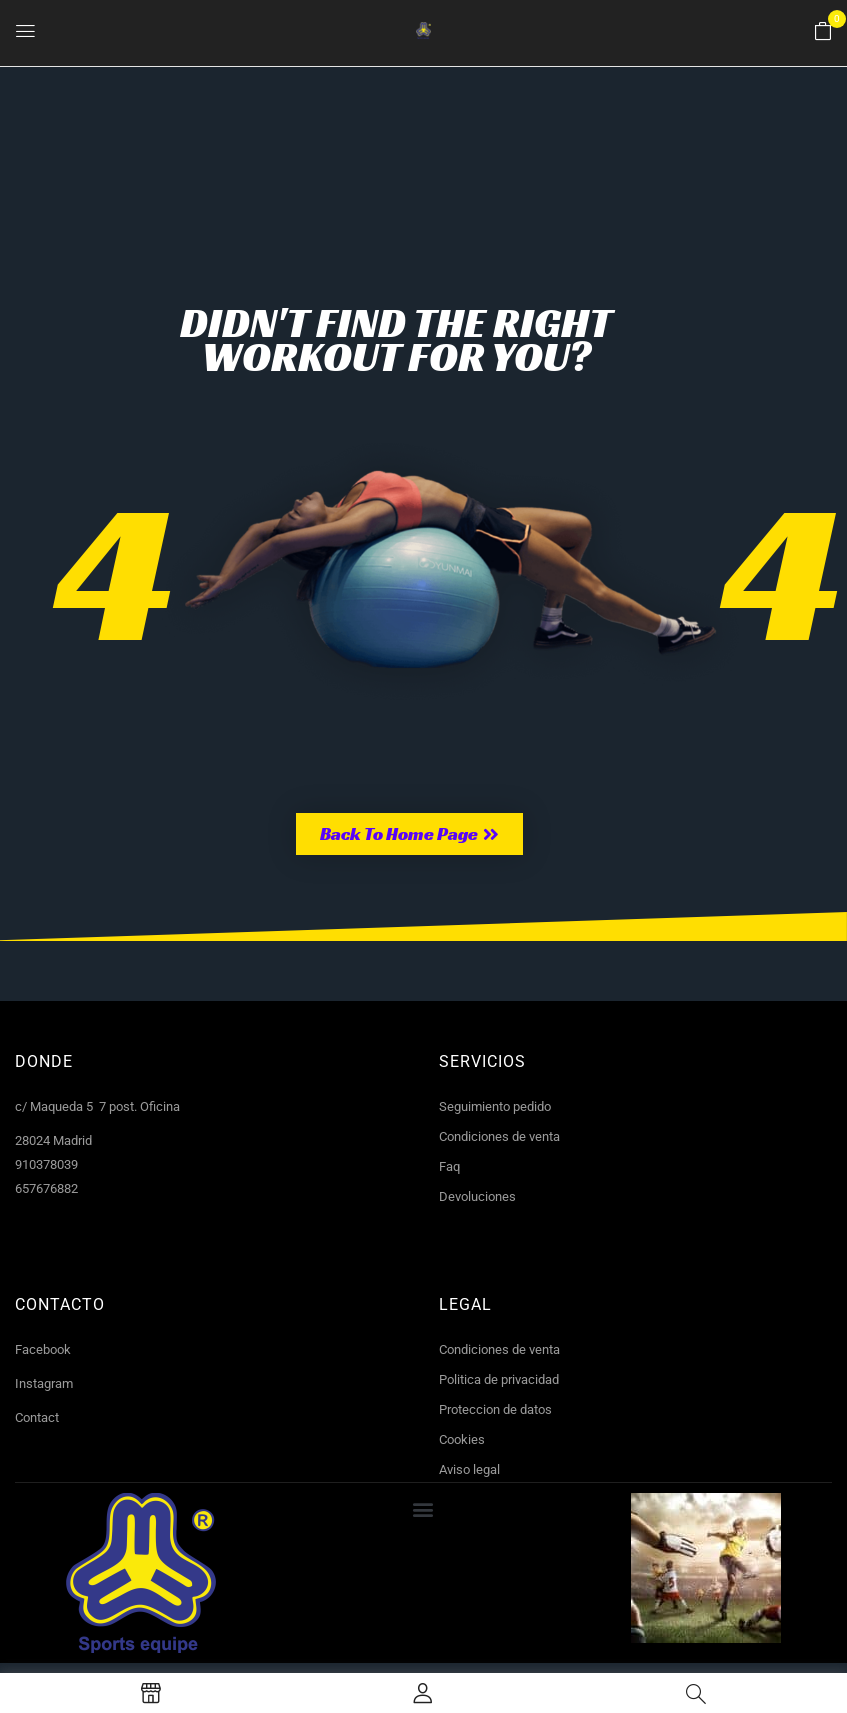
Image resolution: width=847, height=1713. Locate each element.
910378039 (46, 1164)
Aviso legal (469, 1469)
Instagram (44, 1383)
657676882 (46, 1188)
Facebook (43, 1349)
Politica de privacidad (499, 1379)
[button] (823, 32)
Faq (449, 1166)
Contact (37, 1417)
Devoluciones (477, 1196)
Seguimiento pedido (495, 1106)
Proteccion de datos (495, 1409)
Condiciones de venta (499, 1136)
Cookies (462, 1439)
